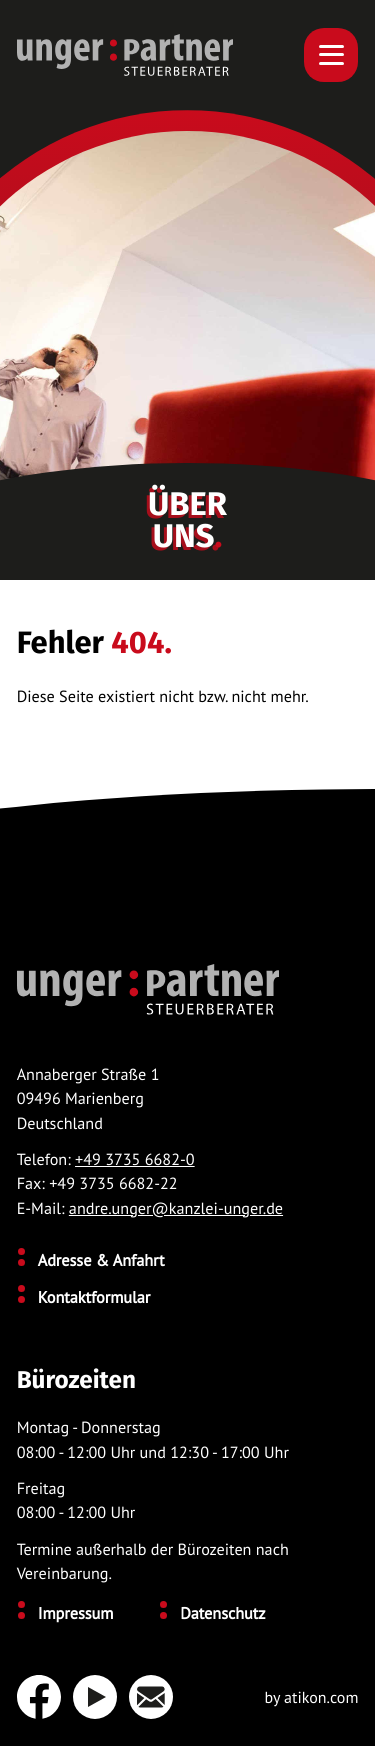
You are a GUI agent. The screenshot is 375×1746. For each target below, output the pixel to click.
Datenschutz (222, 1614)
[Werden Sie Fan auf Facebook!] (39, 1697)
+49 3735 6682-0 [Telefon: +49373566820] (135, 1160)
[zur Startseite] (125, 55)
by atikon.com (311, 1699)
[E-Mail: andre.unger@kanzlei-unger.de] (157, 1697)
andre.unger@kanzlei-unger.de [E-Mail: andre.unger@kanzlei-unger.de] (176, 1209)
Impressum (76, 1614)
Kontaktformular (94, 1298)
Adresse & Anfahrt (101, 1261)
